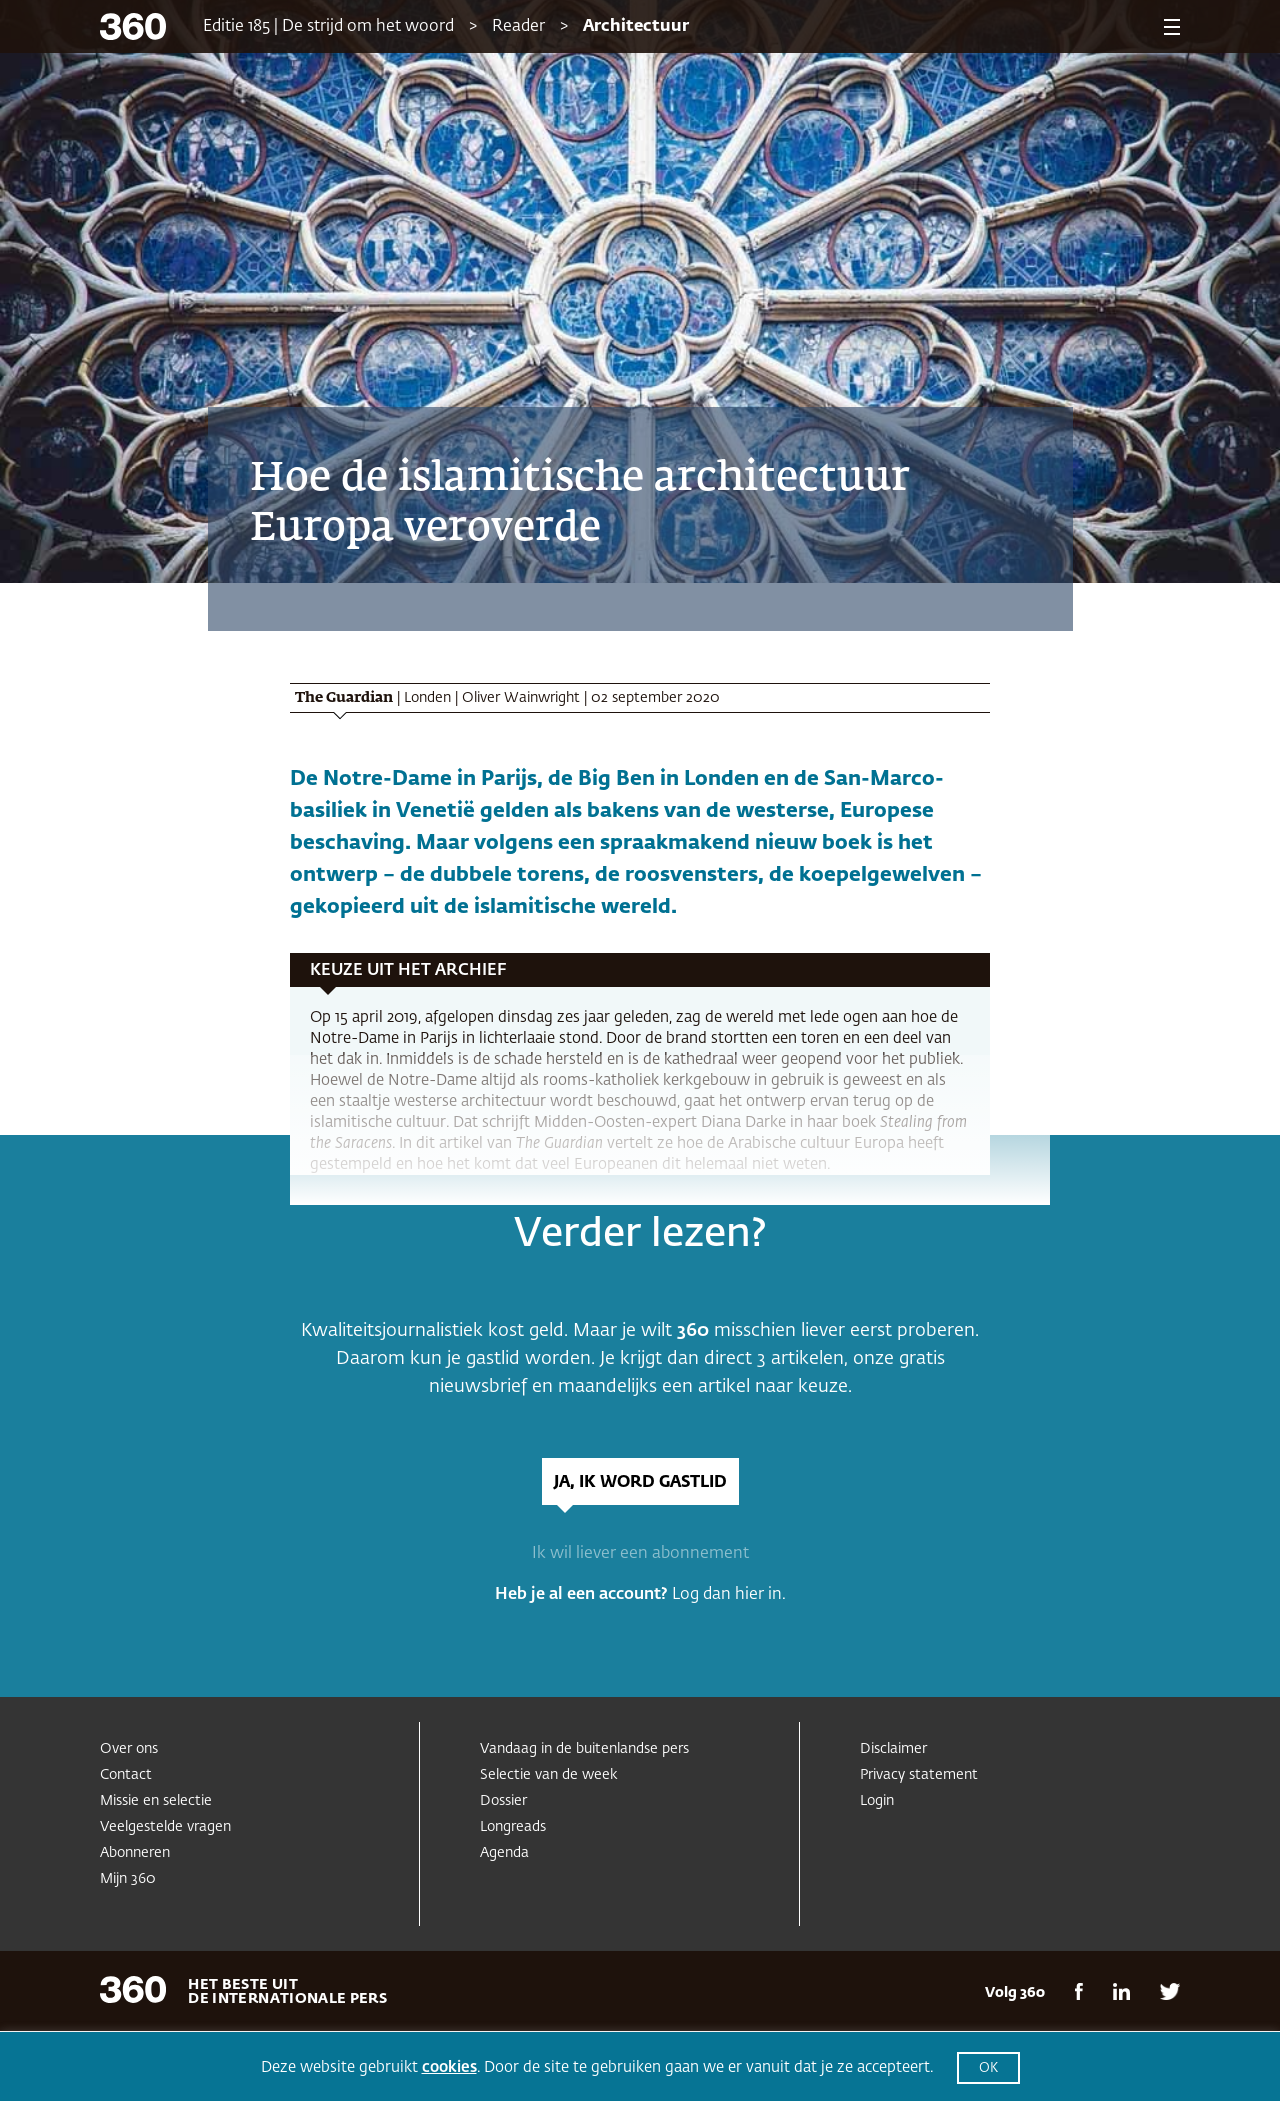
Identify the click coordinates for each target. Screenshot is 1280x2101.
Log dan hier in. (729, 1595)
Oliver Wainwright (521, 698)
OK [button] (988, 2068)
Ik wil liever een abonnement (640, 1554)
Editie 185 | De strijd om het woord (328, 27)
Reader (518, 27)
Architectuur (636, 27)
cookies (449, 2067)
